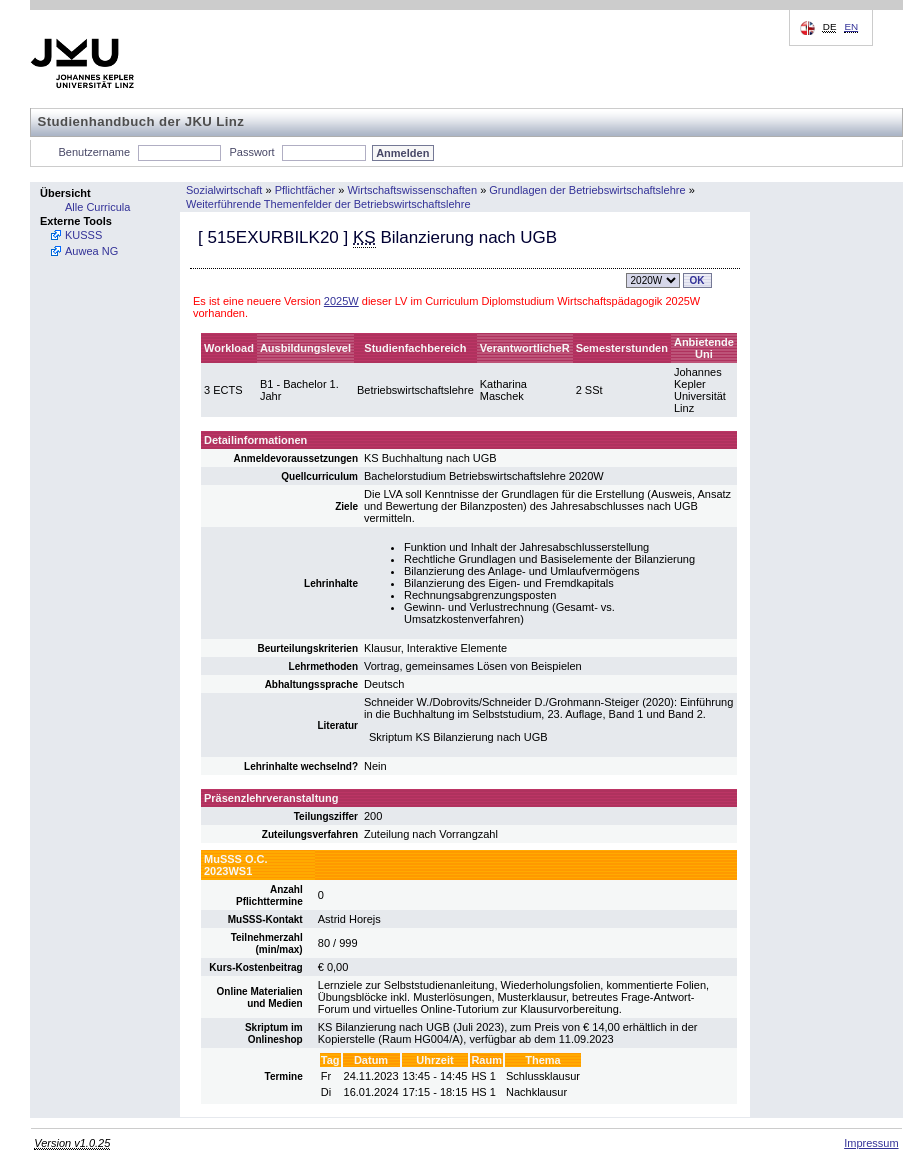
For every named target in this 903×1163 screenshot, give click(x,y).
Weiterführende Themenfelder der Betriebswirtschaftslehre (328, 204)
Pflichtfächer (305, 190)
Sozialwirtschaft (224, 190)
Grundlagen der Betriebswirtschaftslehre (587, 190)
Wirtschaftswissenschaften (412, 190)
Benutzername (95, 152)
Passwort (251, 152)
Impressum (871, 1143)
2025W (341, 301)
